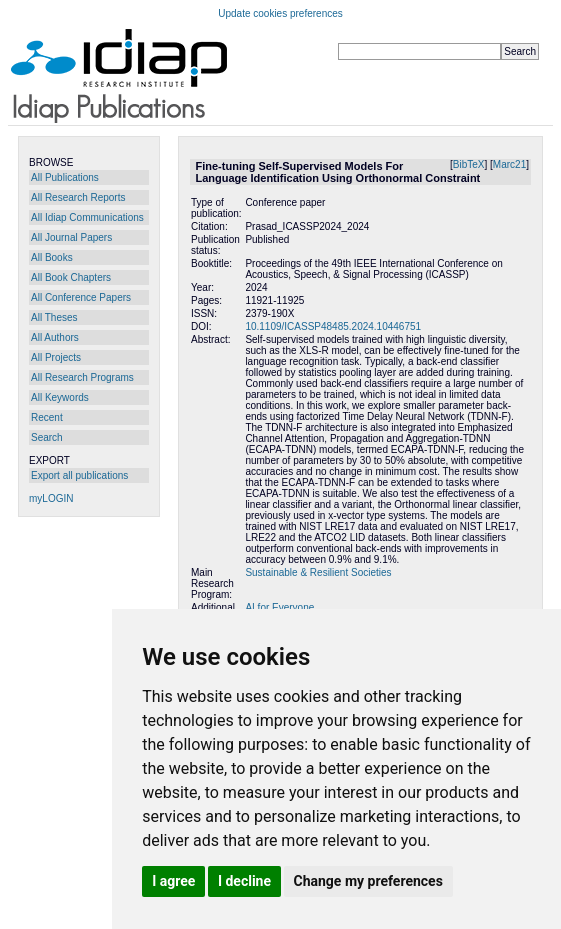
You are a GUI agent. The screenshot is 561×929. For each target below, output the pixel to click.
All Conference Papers (81, 297)
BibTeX (469, 164)
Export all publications (79, 475)
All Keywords (60, 397)
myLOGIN (51, 498)
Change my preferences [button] (368, 881)
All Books (52, 257)
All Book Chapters (71, 277)
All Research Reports (78, 197)
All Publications (65, 177)
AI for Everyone (279, 607)
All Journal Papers (71, 237)
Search (47, 437)
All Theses (54, 317)
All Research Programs (82, 377)
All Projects (56, 357)
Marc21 (509, 164)
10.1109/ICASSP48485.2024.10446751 (333, 326)
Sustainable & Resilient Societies (318, 572)
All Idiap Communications (87, 217)
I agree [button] (173, 881)
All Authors (55, 337)
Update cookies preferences (280, 13)
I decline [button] (244, 881)
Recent (47, 417)
